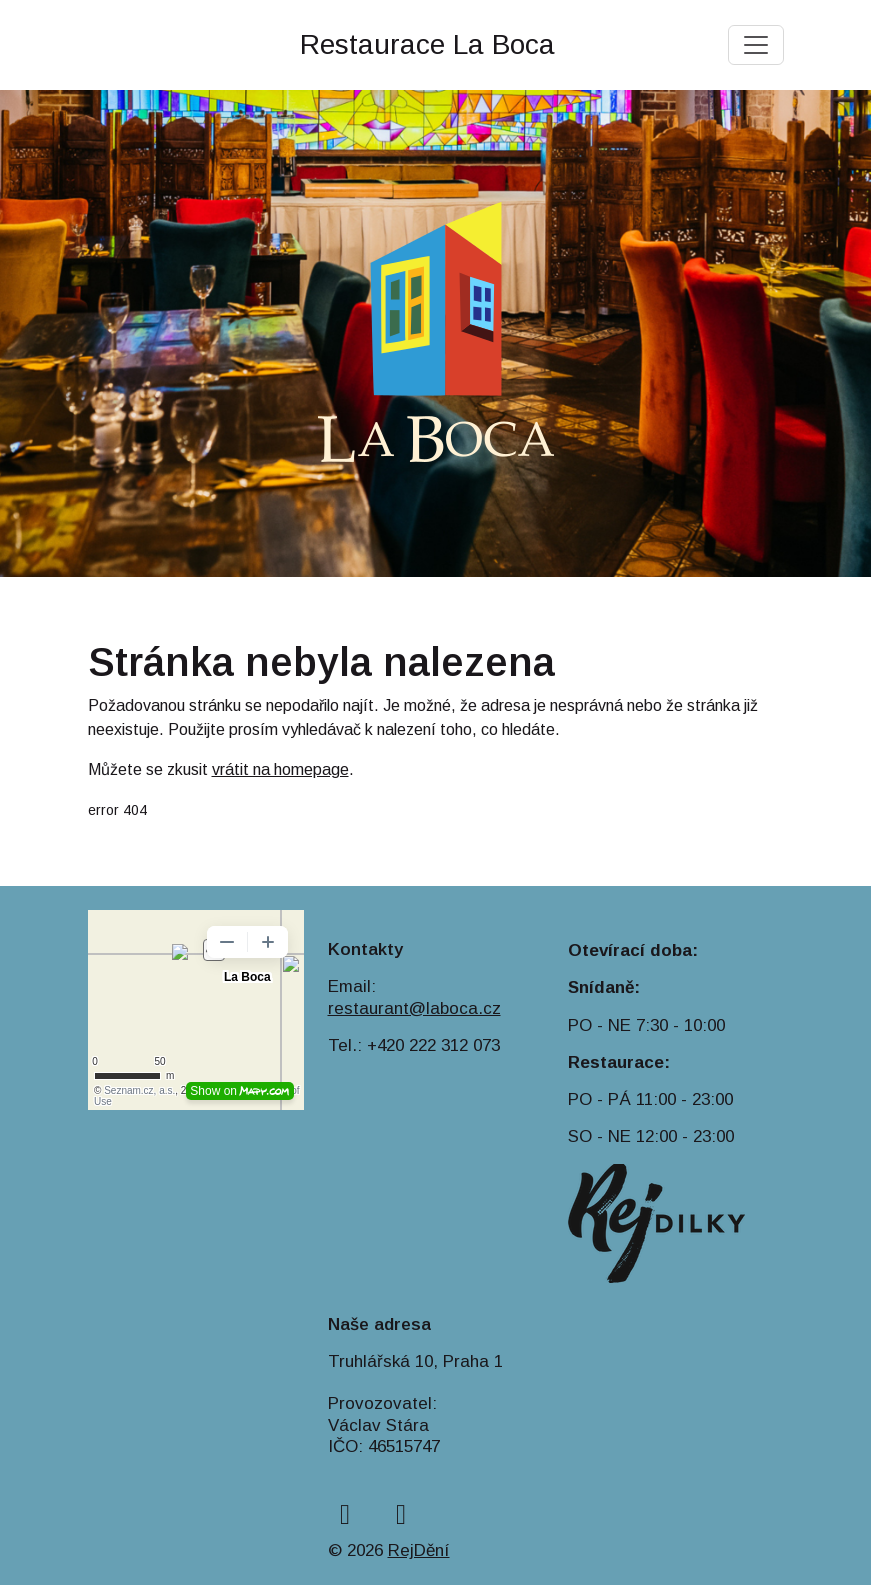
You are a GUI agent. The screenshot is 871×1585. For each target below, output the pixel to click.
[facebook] (345, 1514)
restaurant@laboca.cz (414, 1008)
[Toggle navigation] (756, 45)
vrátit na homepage (280, 769)
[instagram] (401, 1514)
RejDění (419, 1550)
